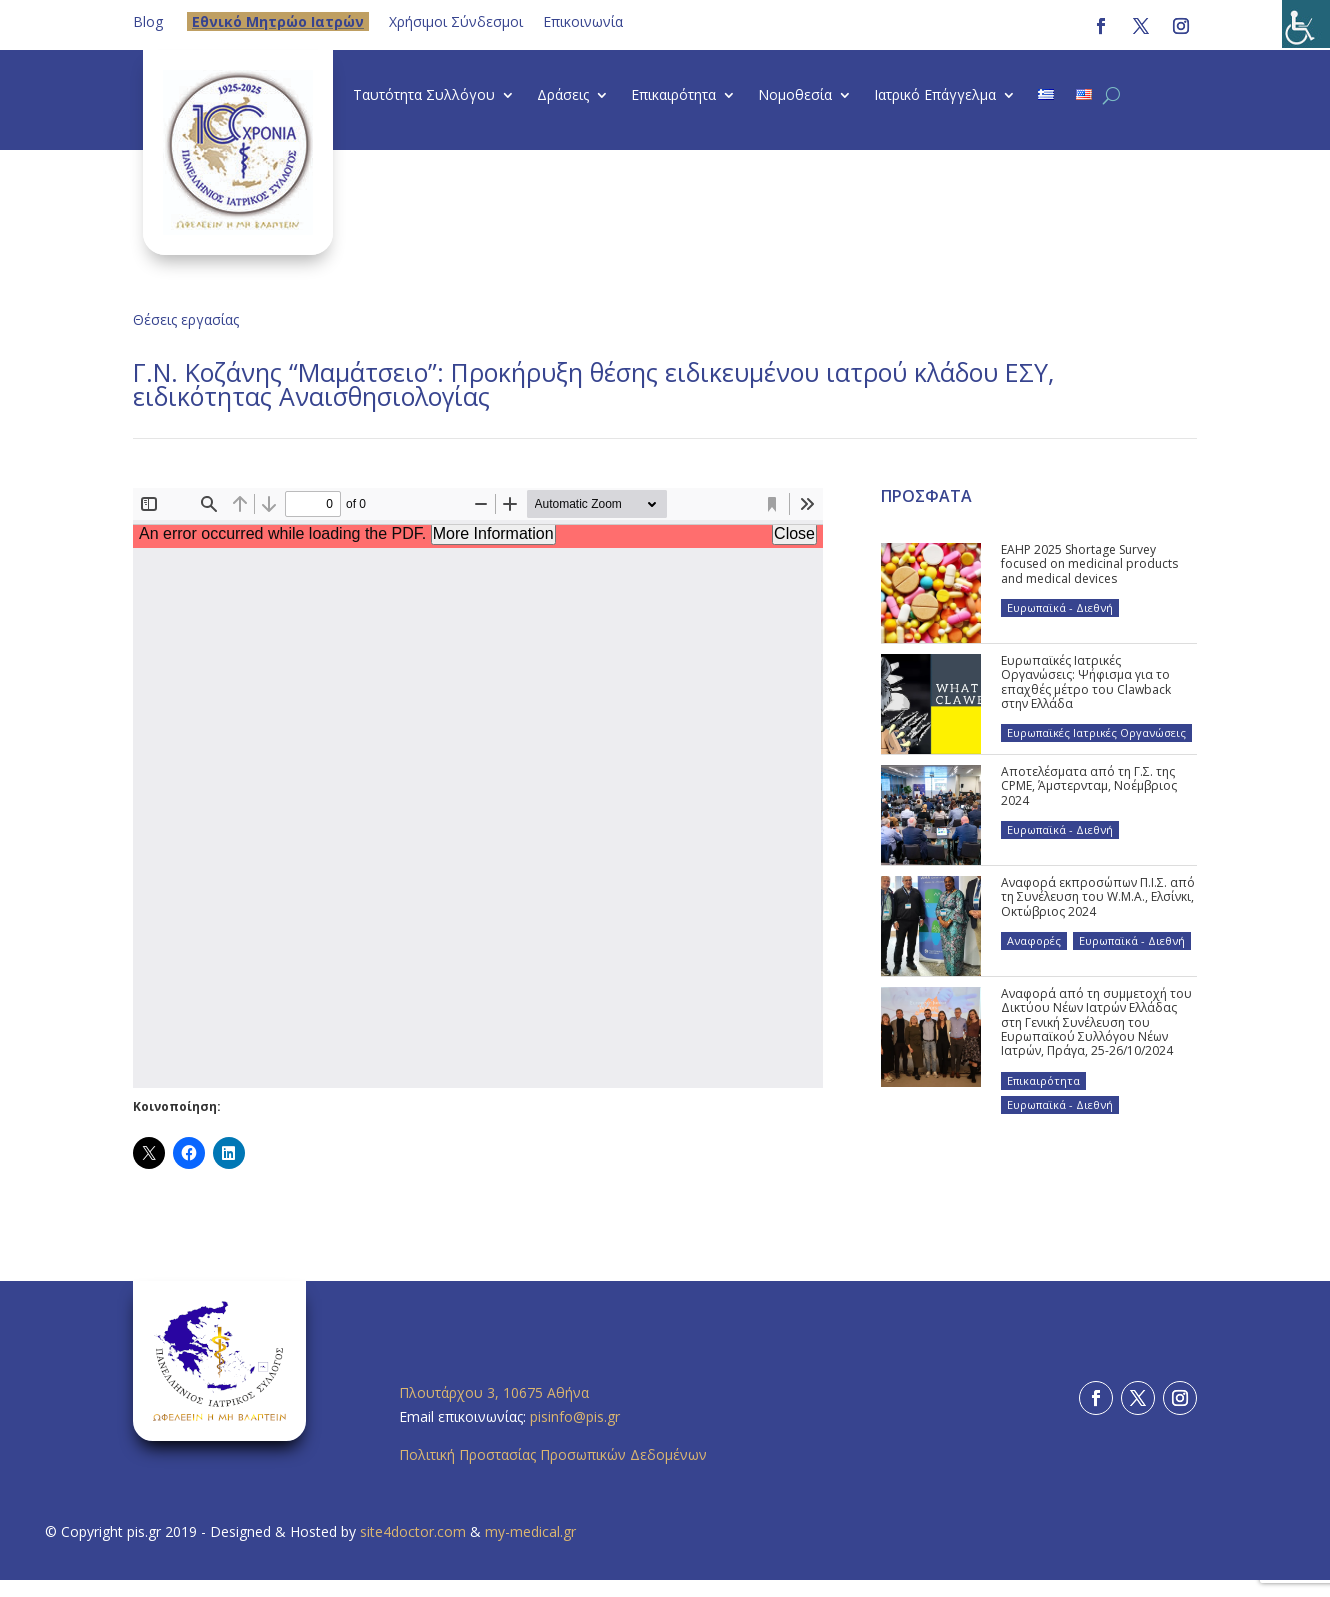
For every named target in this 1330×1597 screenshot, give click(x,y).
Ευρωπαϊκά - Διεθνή (1060, 607)
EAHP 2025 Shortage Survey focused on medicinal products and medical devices (1089, 564)
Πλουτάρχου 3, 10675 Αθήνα (494, 1392)
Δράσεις (563, 96)
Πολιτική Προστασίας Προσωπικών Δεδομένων (553, 1454)
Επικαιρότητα (673, 96)
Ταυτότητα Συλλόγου (424, 96)
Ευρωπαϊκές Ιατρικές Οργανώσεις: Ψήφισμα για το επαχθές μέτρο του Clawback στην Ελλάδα (1086, 682)
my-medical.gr (530, 1531)
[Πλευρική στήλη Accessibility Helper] (1306, 24)
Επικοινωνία (583, 21)
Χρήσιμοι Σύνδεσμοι (456, 21)
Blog (148, 21)
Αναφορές (1034, 940)
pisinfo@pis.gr (577, 1416)
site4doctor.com (413, 1531)
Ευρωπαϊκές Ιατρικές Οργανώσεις (1096, 732)
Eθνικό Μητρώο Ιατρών (278, 21)
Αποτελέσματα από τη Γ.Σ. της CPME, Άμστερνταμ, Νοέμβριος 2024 (1089, 786)
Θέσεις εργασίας (186, 319)
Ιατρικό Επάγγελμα (935, 96)
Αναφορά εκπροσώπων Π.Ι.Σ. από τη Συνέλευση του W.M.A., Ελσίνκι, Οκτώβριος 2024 (1098, 897)
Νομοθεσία (795, 96)
